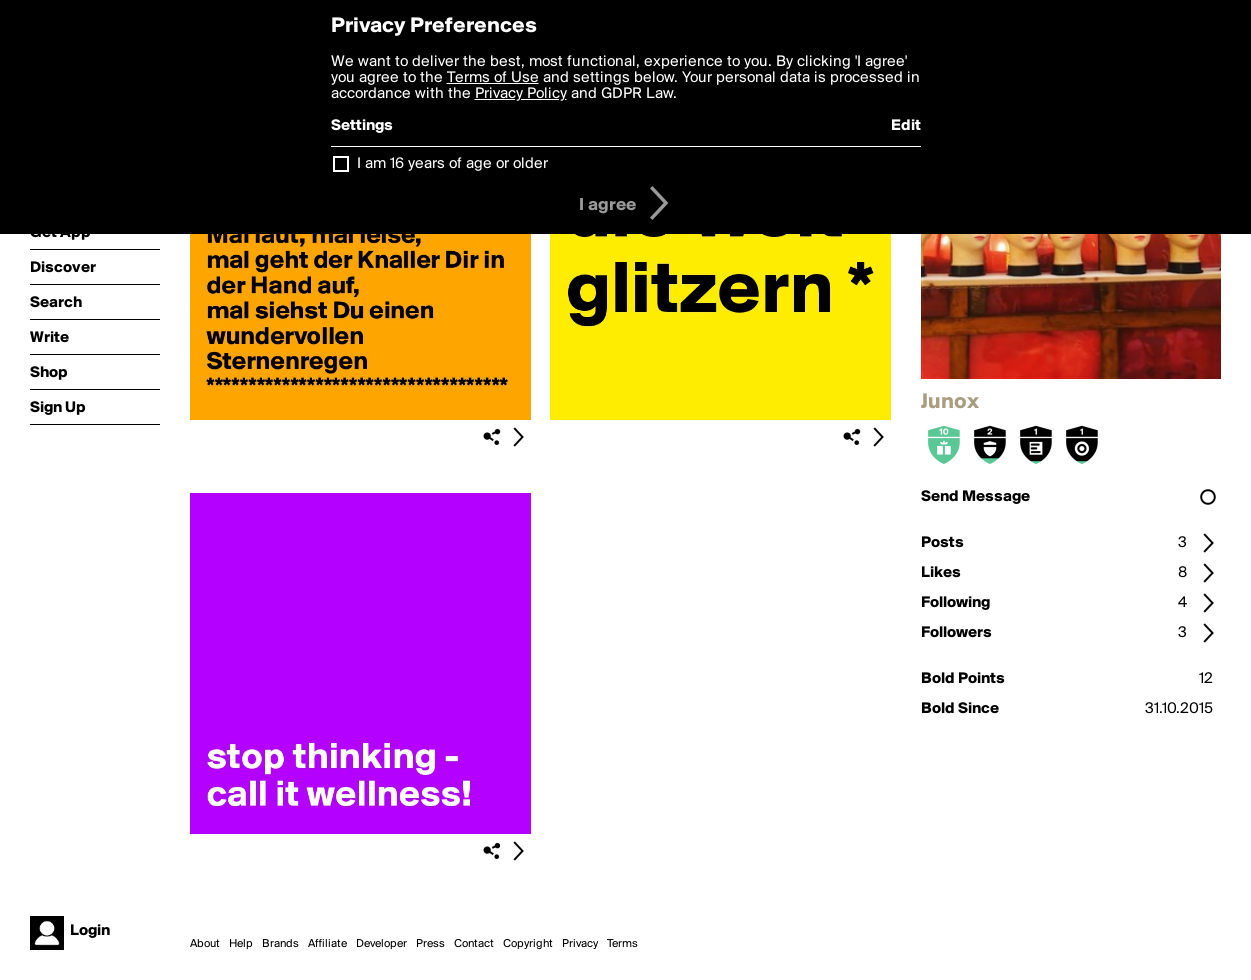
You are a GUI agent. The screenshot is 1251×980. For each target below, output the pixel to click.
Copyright (528, 944)
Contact (474, 944)
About (205, 944)
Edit (906, 126)
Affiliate (327, 944)
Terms (622, 944)
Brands (280, 944)
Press (430, 944)
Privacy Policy (521, 94)
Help (241, 944)
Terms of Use (493, 78)
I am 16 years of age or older (452, 164)
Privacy (580, 944)
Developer (381, 944)
